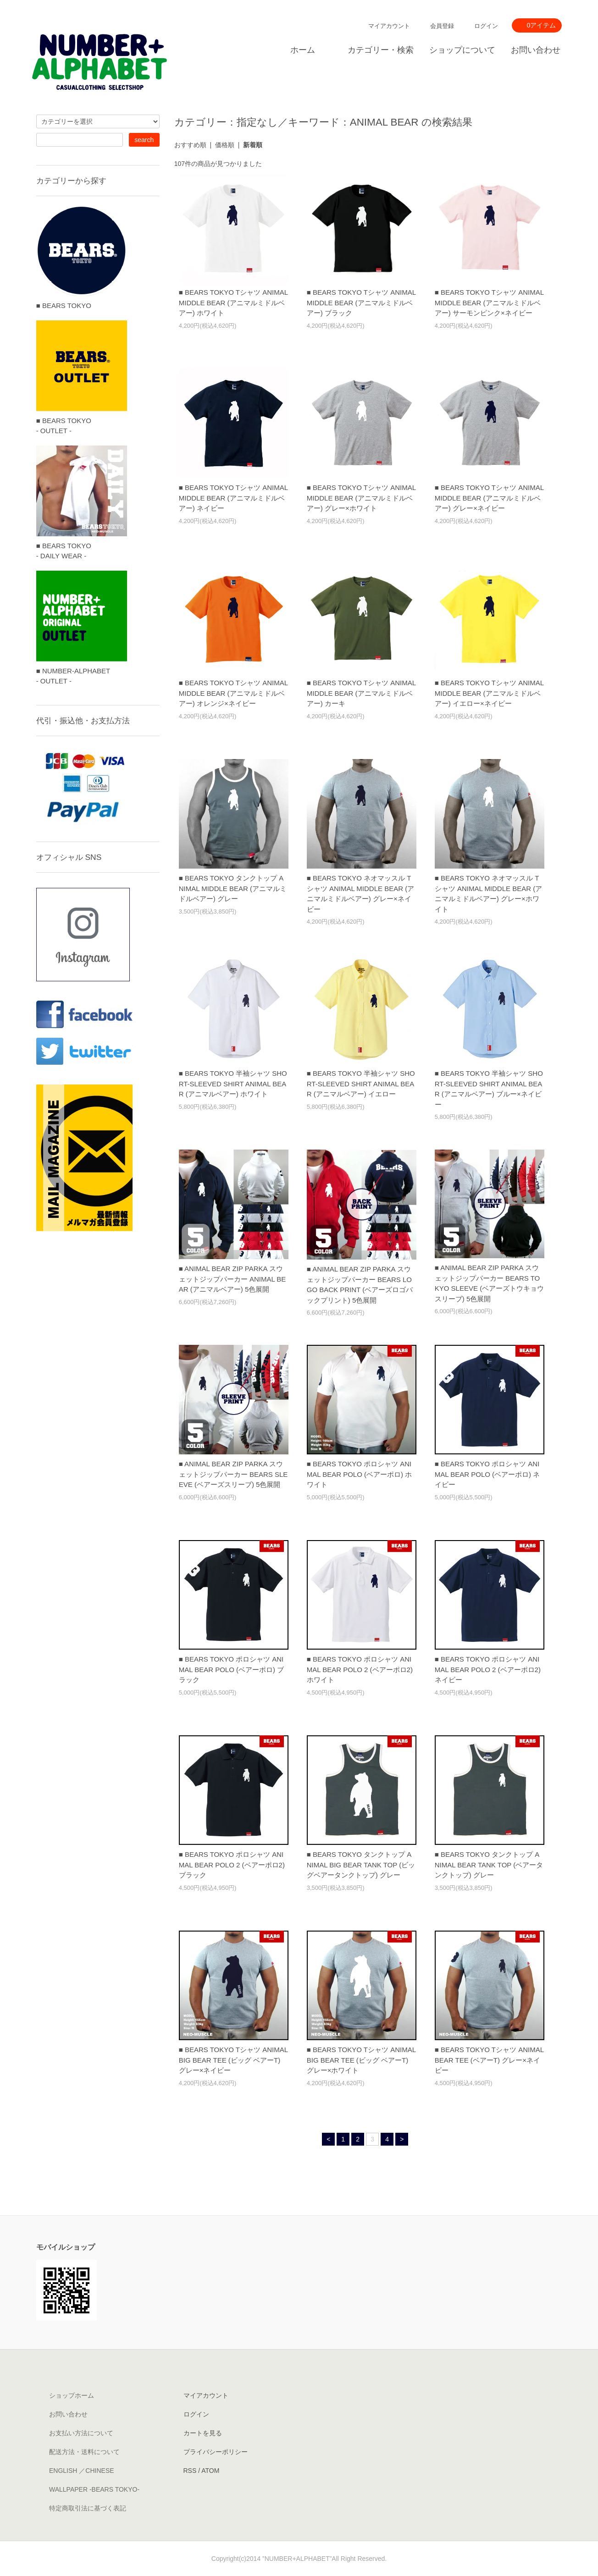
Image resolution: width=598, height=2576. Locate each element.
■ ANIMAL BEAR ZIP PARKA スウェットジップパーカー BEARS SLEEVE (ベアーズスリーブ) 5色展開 (233, 1474)
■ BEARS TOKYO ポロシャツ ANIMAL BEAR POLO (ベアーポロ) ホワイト (359, 1474)
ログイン (486, 25)
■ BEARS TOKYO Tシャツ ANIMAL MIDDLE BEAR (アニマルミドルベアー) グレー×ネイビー (489, 498)
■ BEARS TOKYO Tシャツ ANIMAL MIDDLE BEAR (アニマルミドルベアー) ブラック (361, 302)
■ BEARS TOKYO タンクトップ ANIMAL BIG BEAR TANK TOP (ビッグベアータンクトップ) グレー (361, 1864)
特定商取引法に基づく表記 (87, 2508)
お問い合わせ (535, 50)
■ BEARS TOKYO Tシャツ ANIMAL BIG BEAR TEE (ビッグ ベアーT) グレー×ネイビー (233, 2060)
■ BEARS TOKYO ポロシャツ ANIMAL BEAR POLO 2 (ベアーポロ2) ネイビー (488, 1669)
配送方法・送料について (84, 2451)
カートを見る (202, 2433)
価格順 (224, 145)
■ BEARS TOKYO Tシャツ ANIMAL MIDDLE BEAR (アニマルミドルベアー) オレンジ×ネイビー (233, 693)
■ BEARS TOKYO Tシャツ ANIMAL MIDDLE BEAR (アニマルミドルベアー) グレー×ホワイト (361, 498)
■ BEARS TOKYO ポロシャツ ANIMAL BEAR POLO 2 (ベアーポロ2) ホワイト (360, 1669)
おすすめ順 (190, 145)
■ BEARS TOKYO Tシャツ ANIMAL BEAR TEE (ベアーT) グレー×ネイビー (489, 2060)
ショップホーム (71, 2395)
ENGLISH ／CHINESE (81, 2470)
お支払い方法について (81, 2433)
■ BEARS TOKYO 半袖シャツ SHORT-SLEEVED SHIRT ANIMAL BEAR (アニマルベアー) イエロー (361, 1083)
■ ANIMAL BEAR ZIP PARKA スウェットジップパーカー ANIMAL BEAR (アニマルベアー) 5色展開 (232, 1279)
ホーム (302, 50)
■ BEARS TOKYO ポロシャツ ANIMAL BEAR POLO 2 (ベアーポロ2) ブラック (232, 1864)
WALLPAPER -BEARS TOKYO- (94, 2489)
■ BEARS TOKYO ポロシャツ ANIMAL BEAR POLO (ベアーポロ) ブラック (231, 1669)
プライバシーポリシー (215, 2451)
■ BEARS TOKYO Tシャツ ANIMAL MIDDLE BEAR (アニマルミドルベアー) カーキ (361, 693)
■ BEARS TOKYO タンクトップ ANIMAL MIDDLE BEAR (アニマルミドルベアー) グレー (233, 888)
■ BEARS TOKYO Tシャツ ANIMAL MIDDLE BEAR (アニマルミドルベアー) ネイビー (233, 498)
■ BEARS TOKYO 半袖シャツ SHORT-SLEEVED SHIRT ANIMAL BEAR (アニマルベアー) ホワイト (233, 1083)
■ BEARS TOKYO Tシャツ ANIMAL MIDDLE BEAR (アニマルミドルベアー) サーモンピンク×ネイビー (489, 302)
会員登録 (442, 25)
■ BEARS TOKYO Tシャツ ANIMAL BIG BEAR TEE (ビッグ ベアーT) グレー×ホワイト (361, 2060)
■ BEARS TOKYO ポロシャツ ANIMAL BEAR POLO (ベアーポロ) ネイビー (487, 1474)
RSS (190, 2470)
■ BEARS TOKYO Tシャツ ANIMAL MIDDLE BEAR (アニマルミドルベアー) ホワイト (233, 302)
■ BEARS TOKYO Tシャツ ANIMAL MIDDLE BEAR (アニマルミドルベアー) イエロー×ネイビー (489, 693)
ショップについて (462, 50)
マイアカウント (389, 25)
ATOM (210, 2470)
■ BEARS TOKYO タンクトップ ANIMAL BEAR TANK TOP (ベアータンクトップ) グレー (489, 1864)
